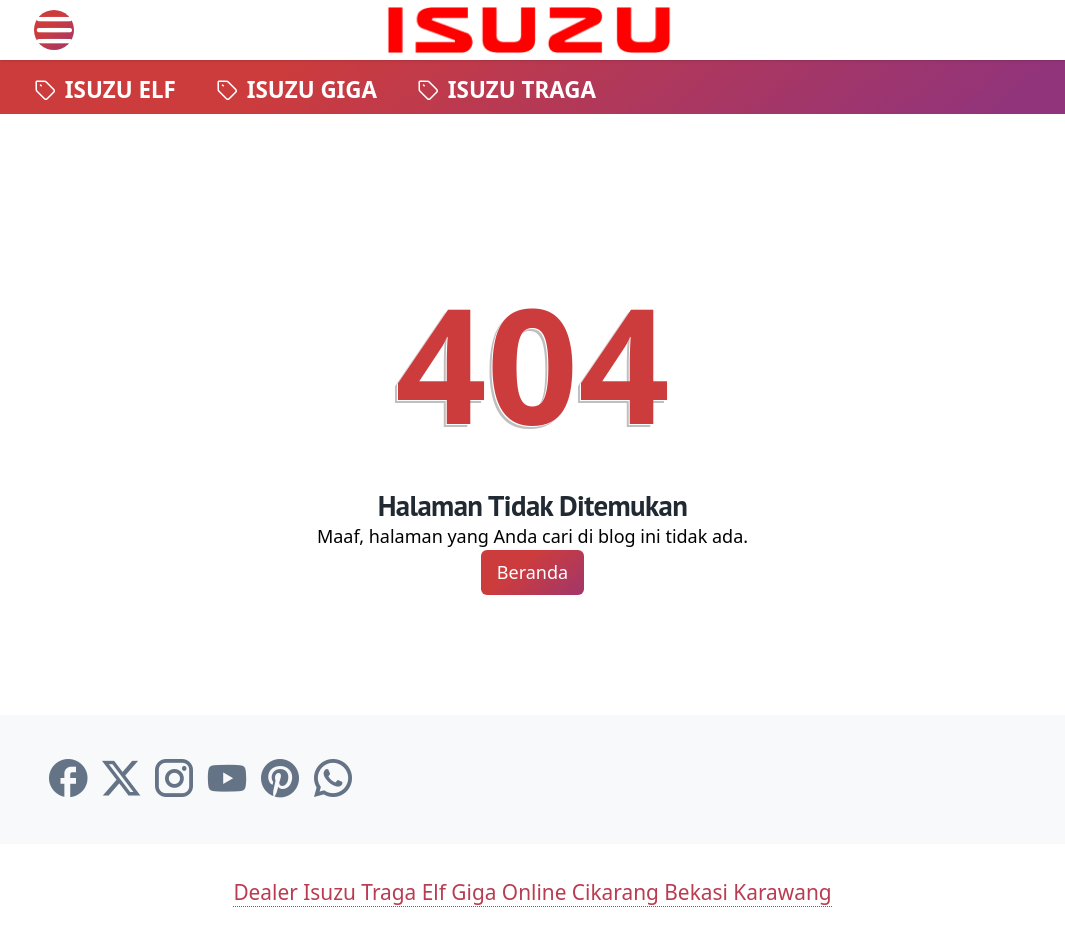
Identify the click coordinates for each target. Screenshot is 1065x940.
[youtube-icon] (227, 779)
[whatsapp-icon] (333, 779)
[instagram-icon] (174, 779)
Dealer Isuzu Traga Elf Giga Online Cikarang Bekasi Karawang (532, 891)
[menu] (54, 30)
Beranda (532, 572)
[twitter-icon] (121, 779)
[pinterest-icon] (280, 779)
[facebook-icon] (68, 779)
